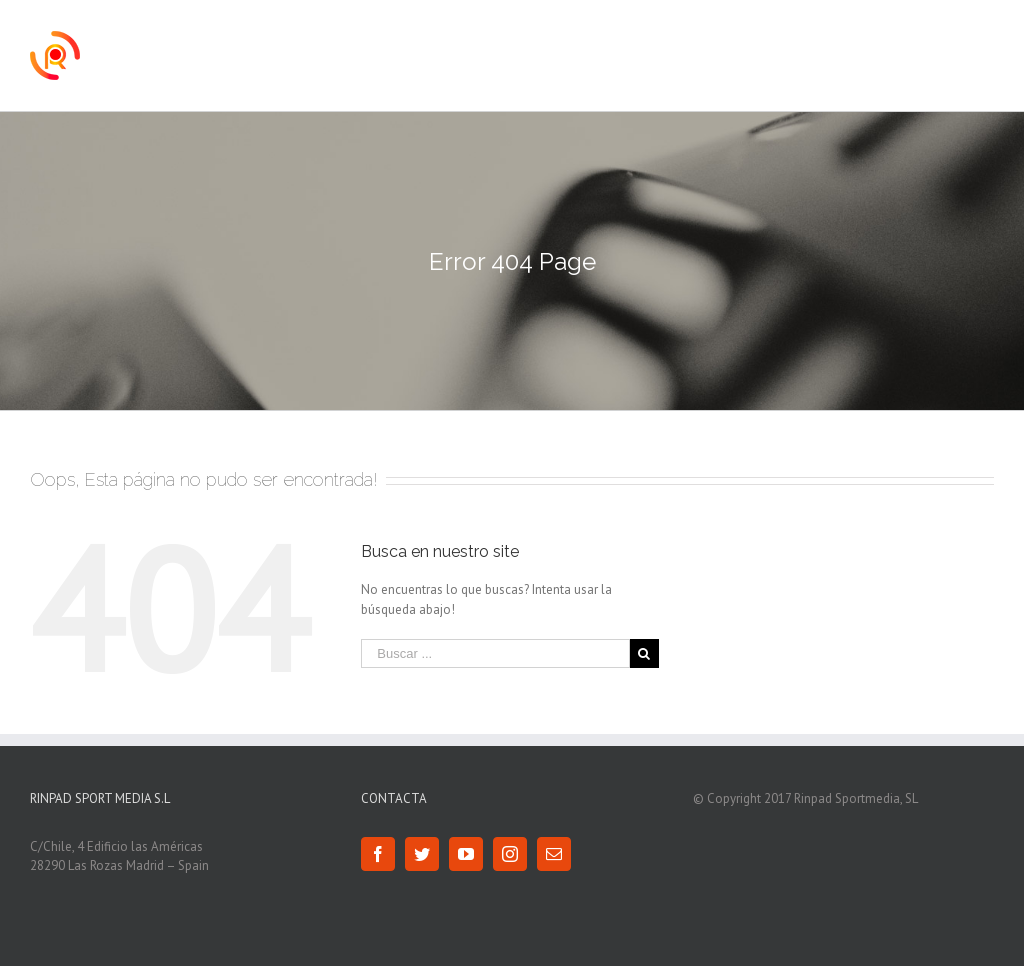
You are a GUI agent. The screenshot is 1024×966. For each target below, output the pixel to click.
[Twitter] (422, 854)
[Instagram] (510, 854)
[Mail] (554, 854)
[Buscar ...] (495, 653)
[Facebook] (378, 854)
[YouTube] (466, 854)
